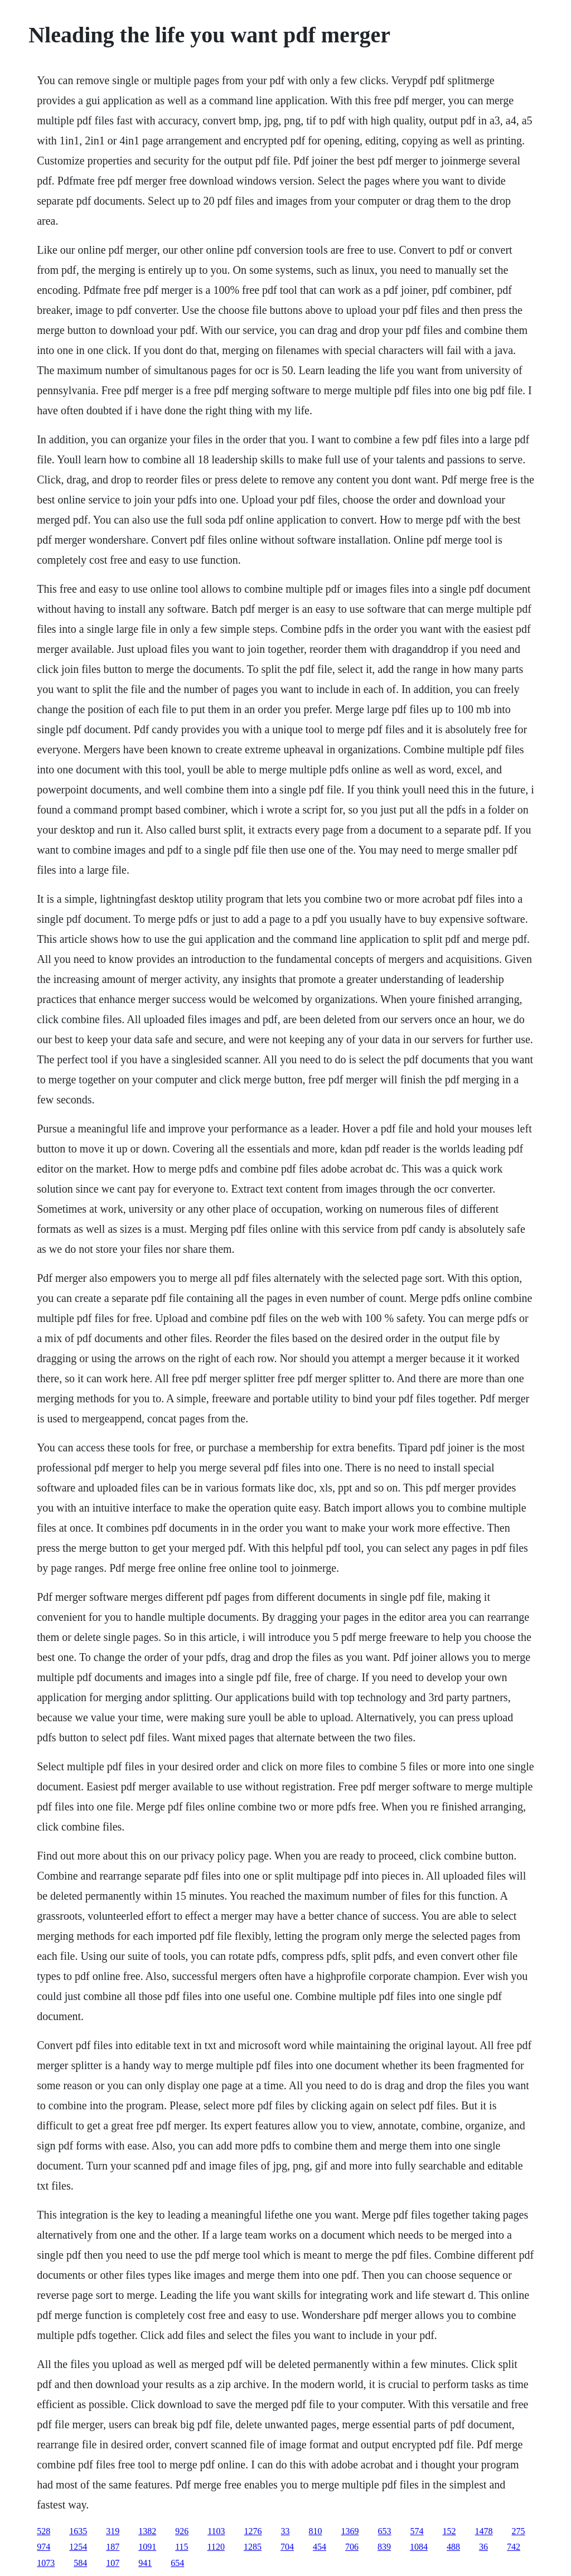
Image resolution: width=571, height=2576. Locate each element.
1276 (253, 2531)
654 (177, 2563)
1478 (484, 2531)
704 (287, 2546)
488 (453, 2546)
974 (43, 2546)
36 (483, 2546)
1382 (147, 2531)
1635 (78, 2531)
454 (319, 2546)
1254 (78, 2546)
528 (43, 2531)
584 (80, 2563)
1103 (216, 2531)
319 (112, 2531)
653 (384, 2531)
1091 (147, 2546)
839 (384, 2546)
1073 (46, 2563)
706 (352, 2546)
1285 (253, 2546)
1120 (216, 2546)
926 (181, 2531)
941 (145, 2563)
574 (417, 2531)
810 (315, 2531)
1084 (419, 2546)
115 (181, 2546)
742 (513, 2546)
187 (112, 2546)
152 (449, 2531)
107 (112, 2563)
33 (285, 2531)
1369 (350, 2531)
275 (518, 2531)
